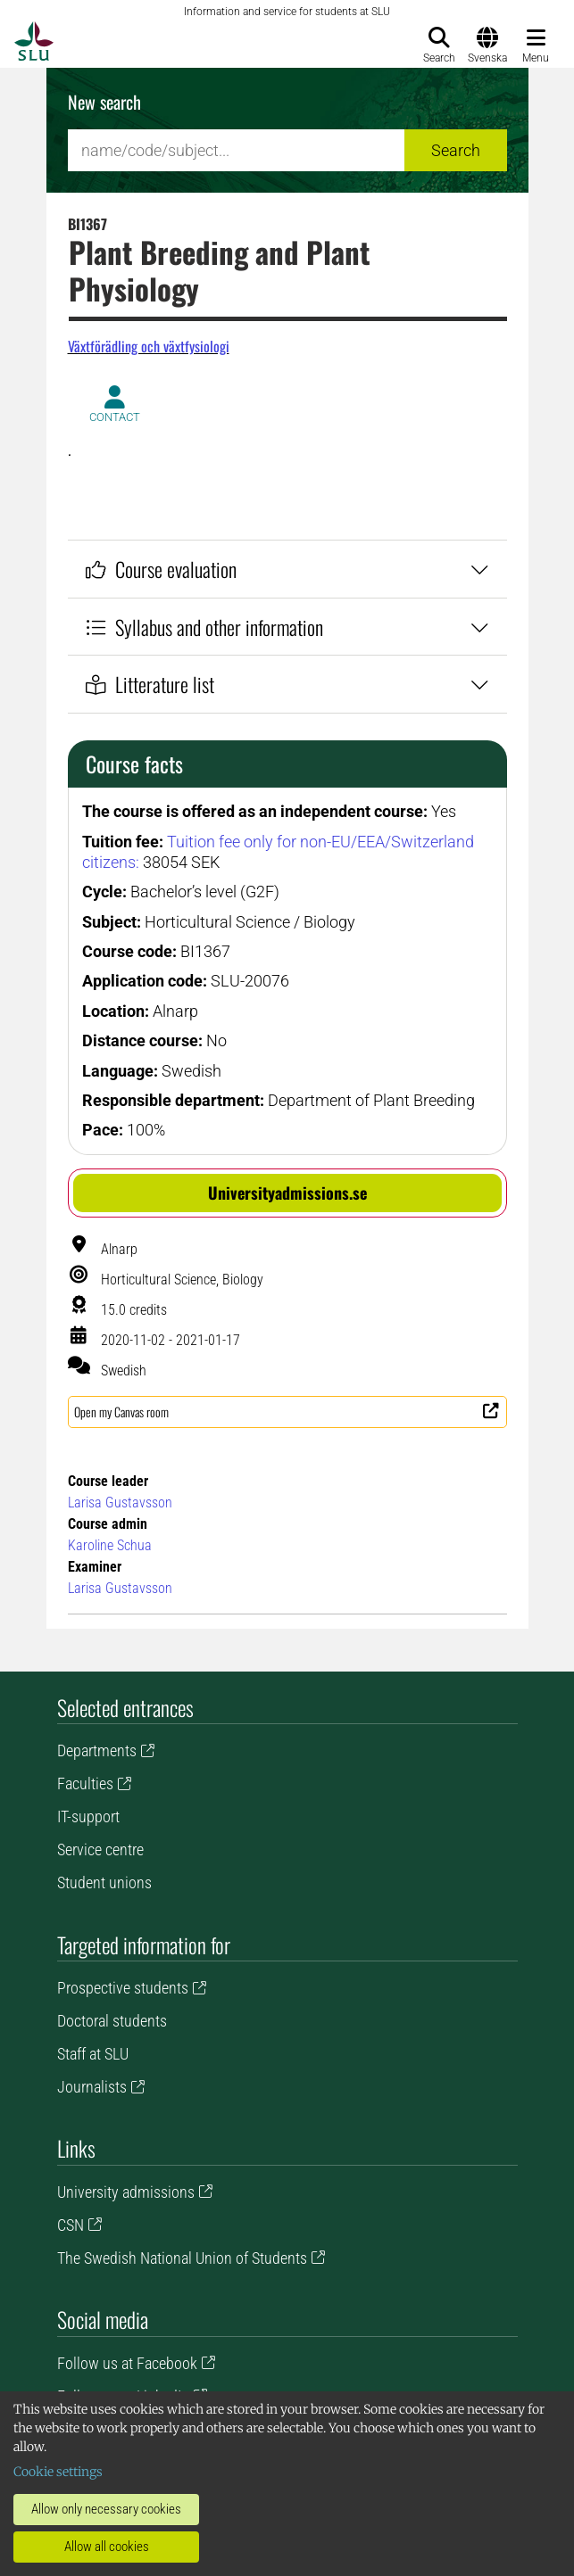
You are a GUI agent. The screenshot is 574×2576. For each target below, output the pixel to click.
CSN (70, 2225)
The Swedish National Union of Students (182, 2258)
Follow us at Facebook (127, 2363)
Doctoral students (112, 2020)
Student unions (104, 1882)
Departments (97, 1750)
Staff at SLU (93, 2053)
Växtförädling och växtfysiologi (148, 346)
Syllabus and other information (287, 626)
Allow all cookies (106, 2547)
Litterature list (287, 683)
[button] (287, 1193)
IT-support (88, 1816)
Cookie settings (58, 2472)
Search (455, 150)
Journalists (92, 2086)
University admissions (126, 2192)
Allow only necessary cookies (106, 2509)
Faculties (85, 1783)
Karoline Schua (110, 1545)
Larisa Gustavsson (120, 1502)
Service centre (100, 1849)
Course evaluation (287, 568)
